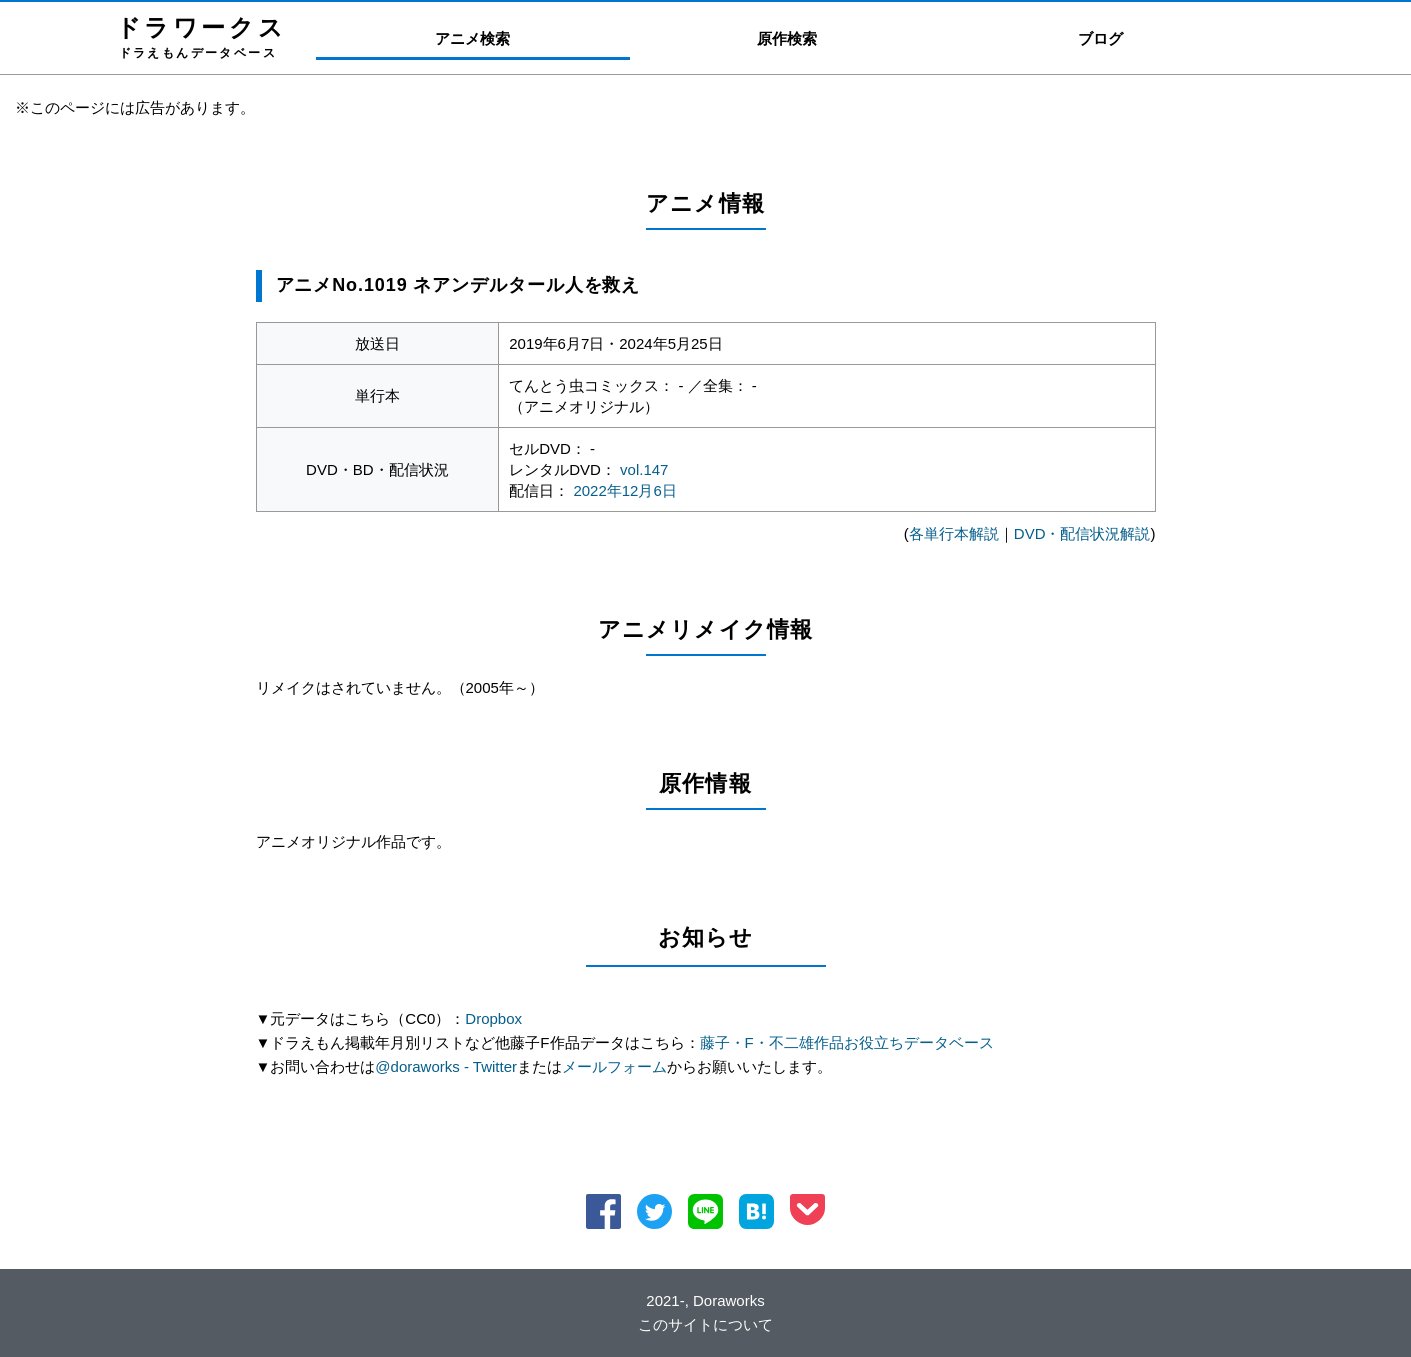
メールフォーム (614, 1066)
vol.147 (644, 469)
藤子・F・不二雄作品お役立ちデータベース (847, 1042)
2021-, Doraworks (705, 1300)
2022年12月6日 (624, 490)
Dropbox (493, 1018)
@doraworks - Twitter (446, 1066)
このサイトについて (705, 1324)
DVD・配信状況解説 (1082, 533)
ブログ (1100, 38)
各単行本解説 (954, 533)
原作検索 (787, 38)
